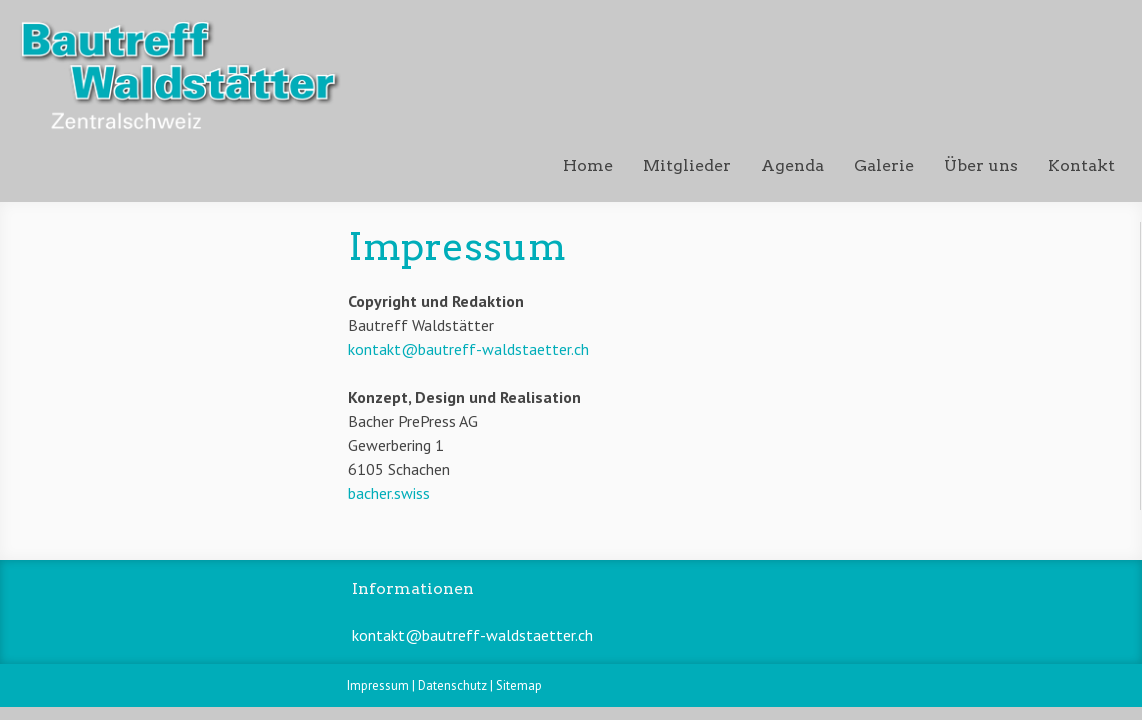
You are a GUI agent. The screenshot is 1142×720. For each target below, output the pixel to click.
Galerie (884, 165)
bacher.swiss (389, 493)
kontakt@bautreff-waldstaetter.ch (468, 349)
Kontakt (1081, 165)
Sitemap (519, 685)
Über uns (981, 165)
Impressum (378, 685)
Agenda (792, 165)
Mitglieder (687, 165)
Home (588, 165)
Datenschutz (452, 685)
